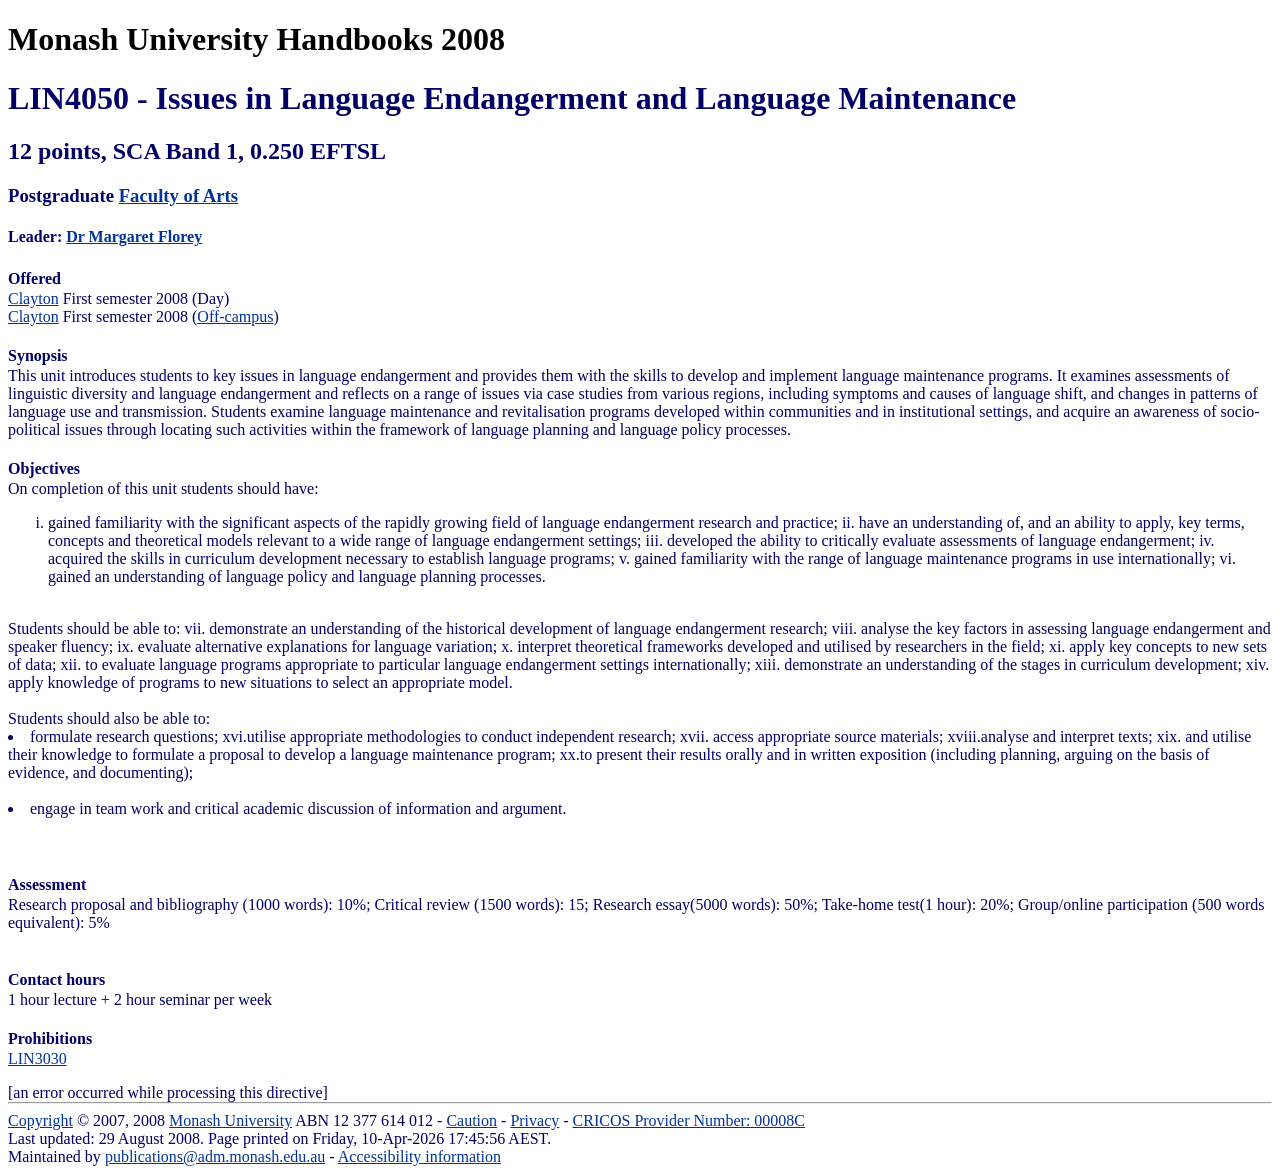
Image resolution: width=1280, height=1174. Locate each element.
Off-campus (235, 316)
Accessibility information (419, 1156)
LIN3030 (37, 1058)
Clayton (33, 298)
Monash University (230, 1120)
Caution (471, 1120)
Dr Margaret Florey (134, 236)
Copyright (40, 1120)
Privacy (534, 1120)
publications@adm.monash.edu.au (215, 1156)
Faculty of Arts (178, 195)
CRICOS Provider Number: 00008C (689, 1120)
